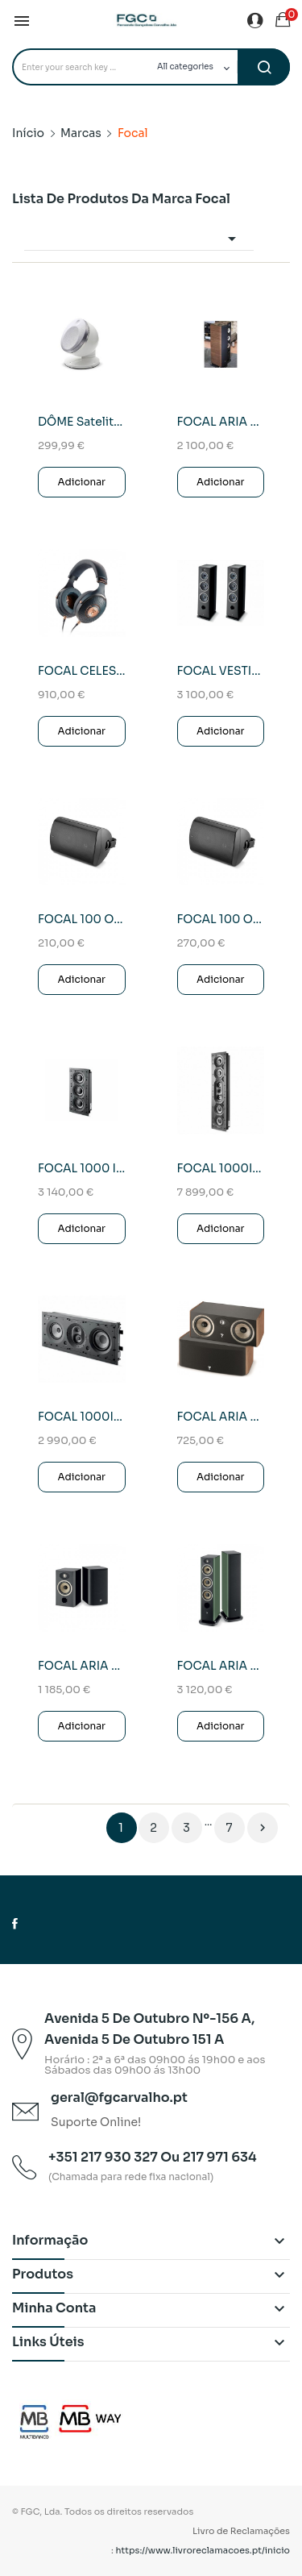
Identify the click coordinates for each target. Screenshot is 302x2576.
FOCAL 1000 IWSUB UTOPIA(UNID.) (82, 1168)
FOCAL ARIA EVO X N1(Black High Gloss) (82, 1665)
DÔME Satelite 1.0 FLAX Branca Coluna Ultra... (82, 421)
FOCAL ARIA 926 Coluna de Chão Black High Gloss (221, 421)
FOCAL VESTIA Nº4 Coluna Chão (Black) (221, 671)
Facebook (15, 1924)
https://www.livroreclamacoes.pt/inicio (203, 2550)
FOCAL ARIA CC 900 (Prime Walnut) (221, 1416)
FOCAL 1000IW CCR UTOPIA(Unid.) (221, 1168)
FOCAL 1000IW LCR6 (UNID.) (82, 1416)
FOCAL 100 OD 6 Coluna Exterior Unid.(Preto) (82, 919)
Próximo (262, 1828)
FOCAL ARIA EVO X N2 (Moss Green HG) (221, 1665)
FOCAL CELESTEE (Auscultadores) (82, 671)
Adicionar (81, 482)
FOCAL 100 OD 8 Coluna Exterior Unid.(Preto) (221, 919)
